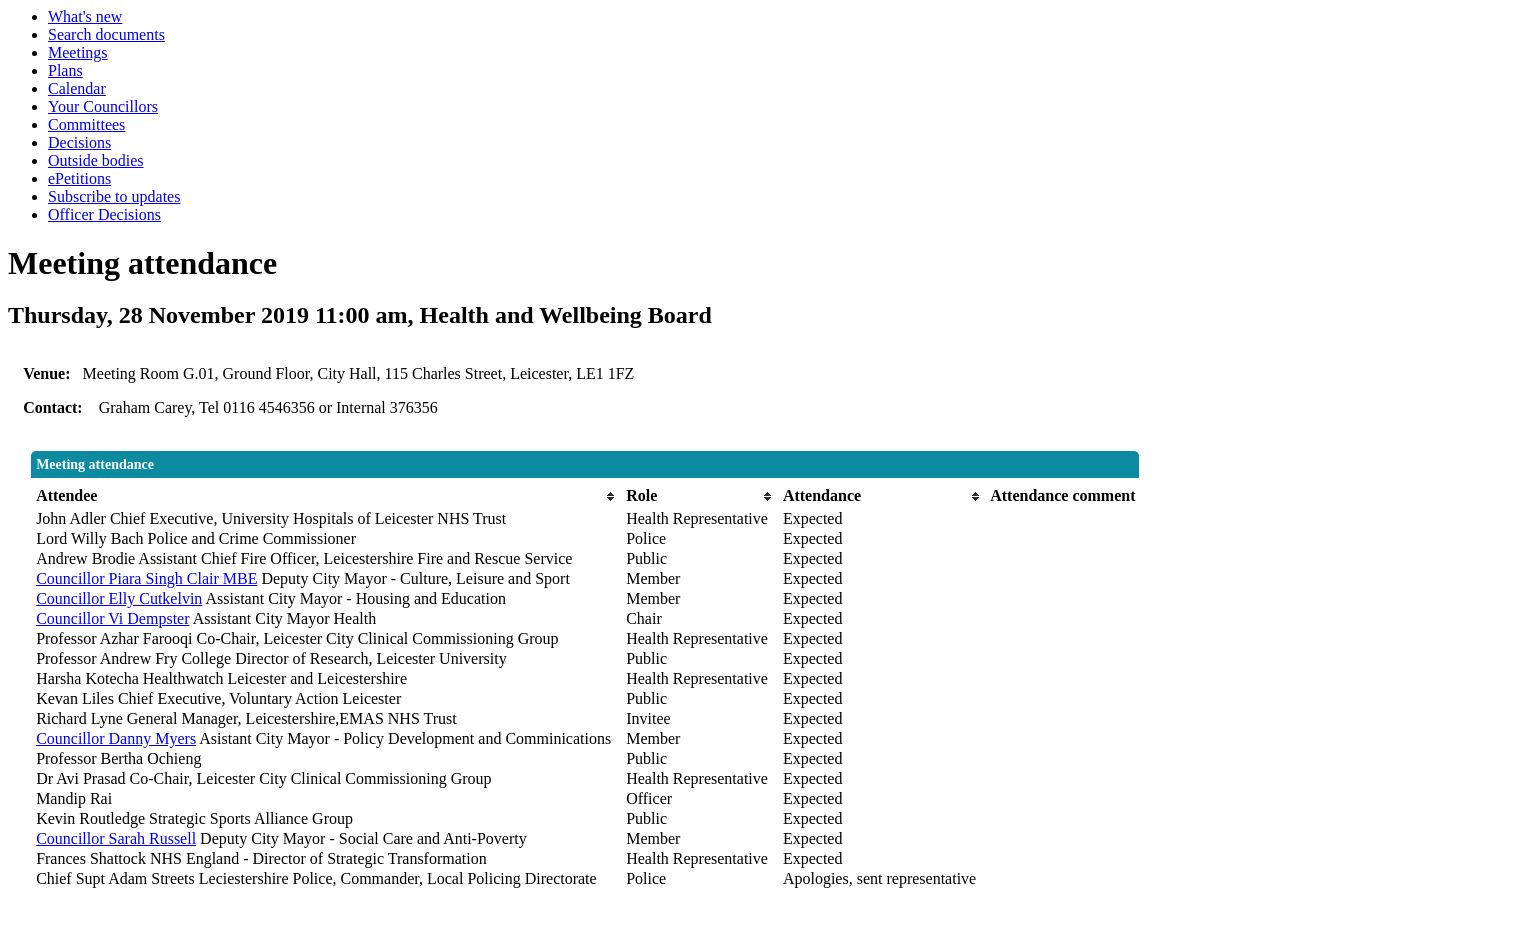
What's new (85, 16)
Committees (86, 124)
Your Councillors (103, 106)
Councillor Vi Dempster (112, 618)
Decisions (79, 142)
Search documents (106, 34)
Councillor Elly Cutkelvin (119, 598)
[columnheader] (326, 496)
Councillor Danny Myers (116, 738)
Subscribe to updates (114, 196)
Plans (65, 70)
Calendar (77, 88)
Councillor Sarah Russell (116, 838)
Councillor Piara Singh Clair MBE (146, 578)
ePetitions (79, 178)
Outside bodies (96, 160)
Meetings (78, 52)
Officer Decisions (104, 214)
